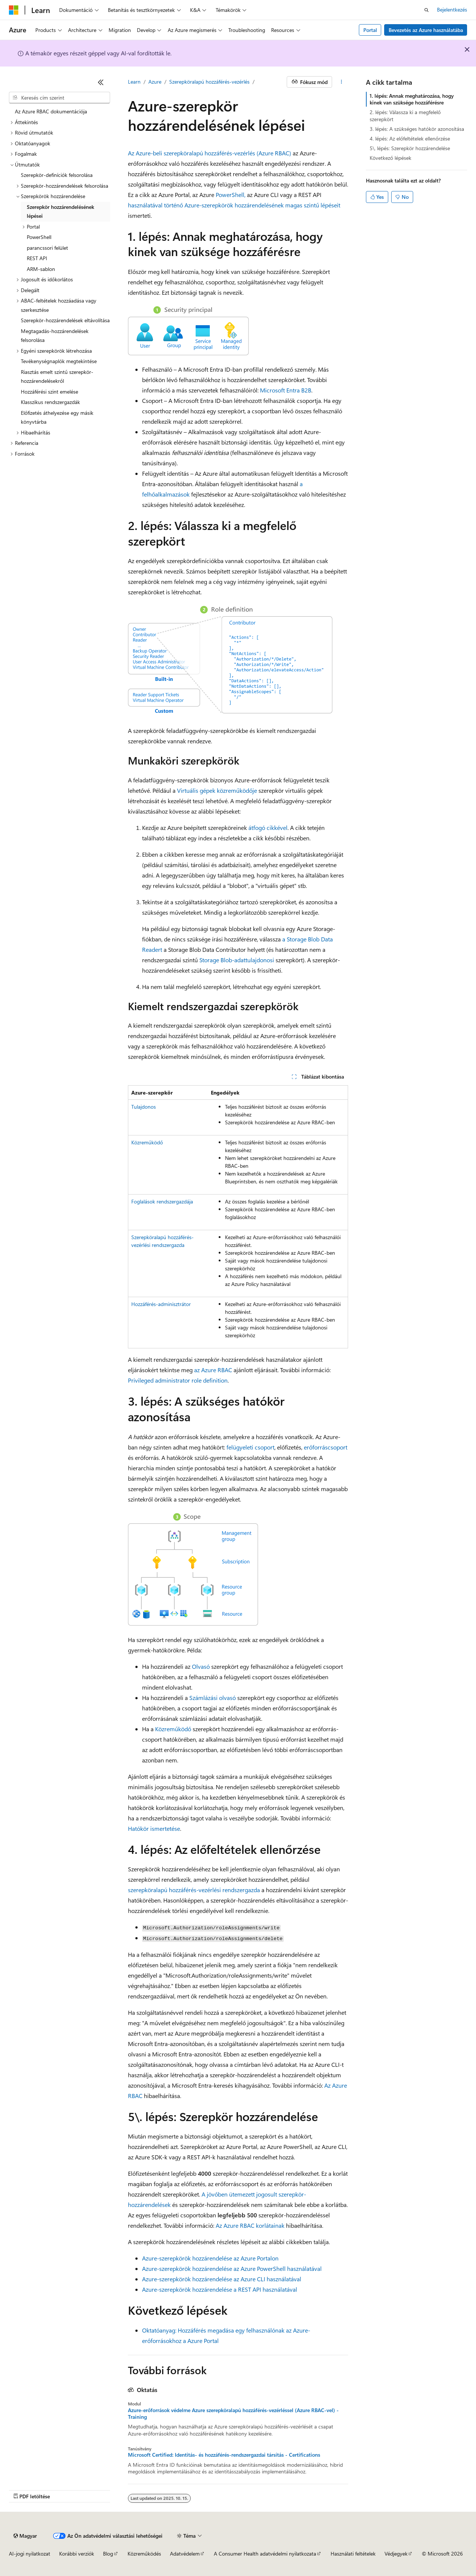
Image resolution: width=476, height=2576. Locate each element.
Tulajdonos (143, 1106)
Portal (370, 29)
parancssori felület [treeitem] (47, 247)
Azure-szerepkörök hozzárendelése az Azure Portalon (210, 2258)
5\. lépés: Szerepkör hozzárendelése (410, 148)
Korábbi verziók (76, 2553)
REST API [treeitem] (37, 258)
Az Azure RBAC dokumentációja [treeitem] (51, 111)
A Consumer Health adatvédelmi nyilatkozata (265, 2553)
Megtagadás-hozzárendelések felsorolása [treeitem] (55, 335)
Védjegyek (396, 2553)
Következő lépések (390, 157)
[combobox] (59, 98)
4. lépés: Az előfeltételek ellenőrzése (410, 138)
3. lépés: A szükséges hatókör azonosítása (417, 128)
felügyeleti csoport (250, 1447)
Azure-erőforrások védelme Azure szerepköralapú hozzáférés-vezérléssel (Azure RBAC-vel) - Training (233, 2413)
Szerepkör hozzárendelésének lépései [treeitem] (60, 211)
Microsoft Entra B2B (285, 390)
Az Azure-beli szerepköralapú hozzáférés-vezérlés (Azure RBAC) (209, 153)
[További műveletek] (341, 82)
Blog (108, 2553)
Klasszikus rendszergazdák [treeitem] (50, 401)
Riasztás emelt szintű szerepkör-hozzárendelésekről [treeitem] (57, 376)
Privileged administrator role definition (178, 1380)
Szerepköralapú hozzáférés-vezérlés (209, 81)
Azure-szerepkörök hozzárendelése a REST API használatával (219, 2289)
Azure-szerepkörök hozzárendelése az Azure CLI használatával (221, 2279)
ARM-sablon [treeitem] (41, 268)
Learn (134, 81)
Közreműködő (147, 1142)
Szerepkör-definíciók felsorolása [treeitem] (57, 174)
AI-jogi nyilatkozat (29, 2553)
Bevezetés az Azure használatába (426, 29)
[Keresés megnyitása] (426, 10)
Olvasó (201, 1666)
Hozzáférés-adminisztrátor (161, 1304)
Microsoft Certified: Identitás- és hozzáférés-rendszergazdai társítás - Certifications (224, 2454)
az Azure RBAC (213, 1370)
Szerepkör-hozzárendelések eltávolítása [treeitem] (65, 320)
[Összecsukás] (100, 82)
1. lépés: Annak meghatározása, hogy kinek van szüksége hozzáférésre (412, 99)
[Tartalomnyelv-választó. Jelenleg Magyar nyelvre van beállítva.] (25, 2536)
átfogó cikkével (267, 827)
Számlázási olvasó (212, 1697)
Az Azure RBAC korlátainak (250, 2225)
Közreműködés (144, 2553)
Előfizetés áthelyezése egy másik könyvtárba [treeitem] (57, 417)
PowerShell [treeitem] (39, 236)
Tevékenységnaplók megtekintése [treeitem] (59, 361)
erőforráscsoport (325, 1447)
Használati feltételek (353, 2553)
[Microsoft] (14, 10)
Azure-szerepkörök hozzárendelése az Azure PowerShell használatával (232, 2268)
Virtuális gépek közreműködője (217, 790)
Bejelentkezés (452, 9)
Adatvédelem (185, 2553)
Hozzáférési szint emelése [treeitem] (49, 391)
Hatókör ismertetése (154, 1828)
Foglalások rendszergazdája (162, 1201)
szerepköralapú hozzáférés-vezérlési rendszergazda (194, 1890)
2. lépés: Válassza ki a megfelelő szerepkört (405, 115)
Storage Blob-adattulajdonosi (236, 960)
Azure (154, 81)
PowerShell (229, 194)
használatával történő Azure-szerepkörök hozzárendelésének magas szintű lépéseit (234, 205)
